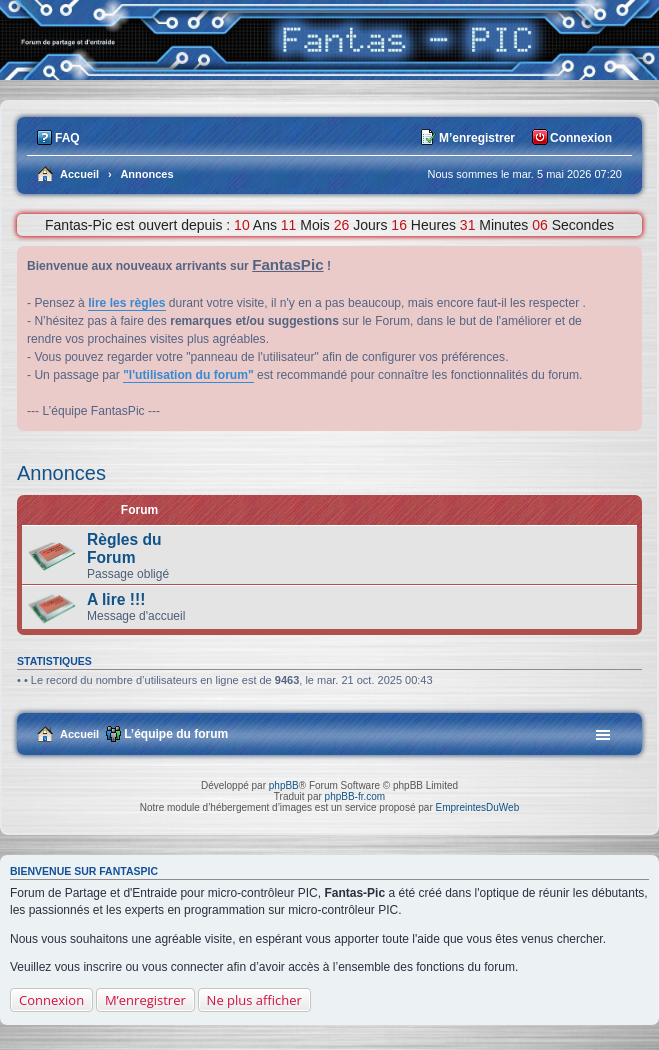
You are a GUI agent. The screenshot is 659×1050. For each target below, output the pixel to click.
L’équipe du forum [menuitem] (176, 734)
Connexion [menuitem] (581, 138)
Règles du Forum (124, 548)
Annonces (61, 473)
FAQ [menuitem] (67, 138)
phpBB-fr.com (355, 796)
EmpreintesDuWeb (477, 807)
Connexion (51, 1000)
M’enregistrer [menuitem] (477, 138)
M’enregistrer (145, 1000)
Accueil (79, 734)
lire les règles (126, 303)
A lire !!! (116, 599)
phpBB (284, 785)
